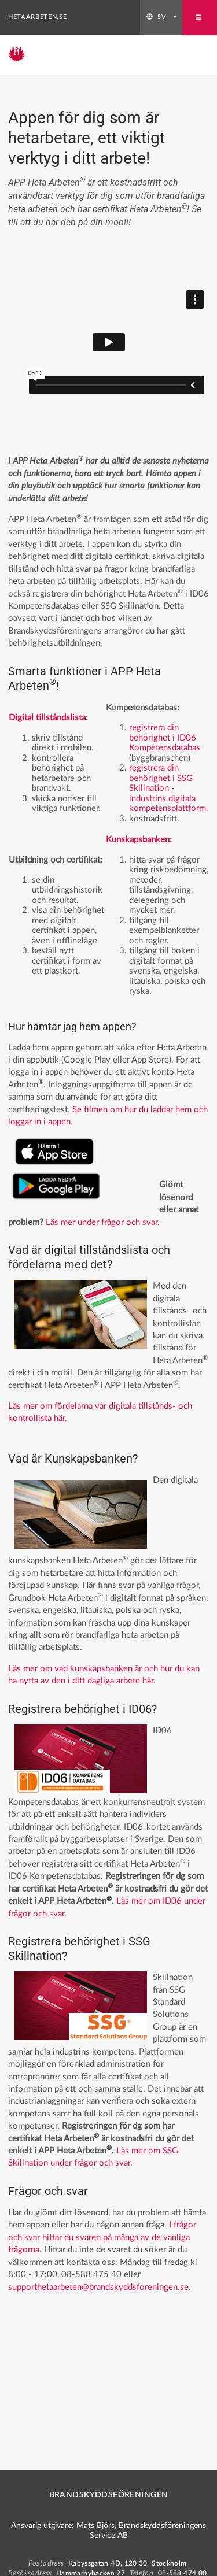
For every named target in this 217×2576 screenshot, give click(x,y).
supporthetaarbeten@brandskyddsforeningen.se (98, 2287)
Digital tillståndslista (47, 717)
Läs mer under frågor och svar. (103, 1222)
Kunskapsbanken (138, 839)
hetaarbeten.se (37, 17)
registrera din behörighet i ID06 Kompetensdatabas (164, 737)
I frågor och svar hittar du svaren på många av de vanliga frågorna (102, 2237)
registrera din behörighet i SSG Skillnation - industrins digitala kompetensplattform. (168, 788)
